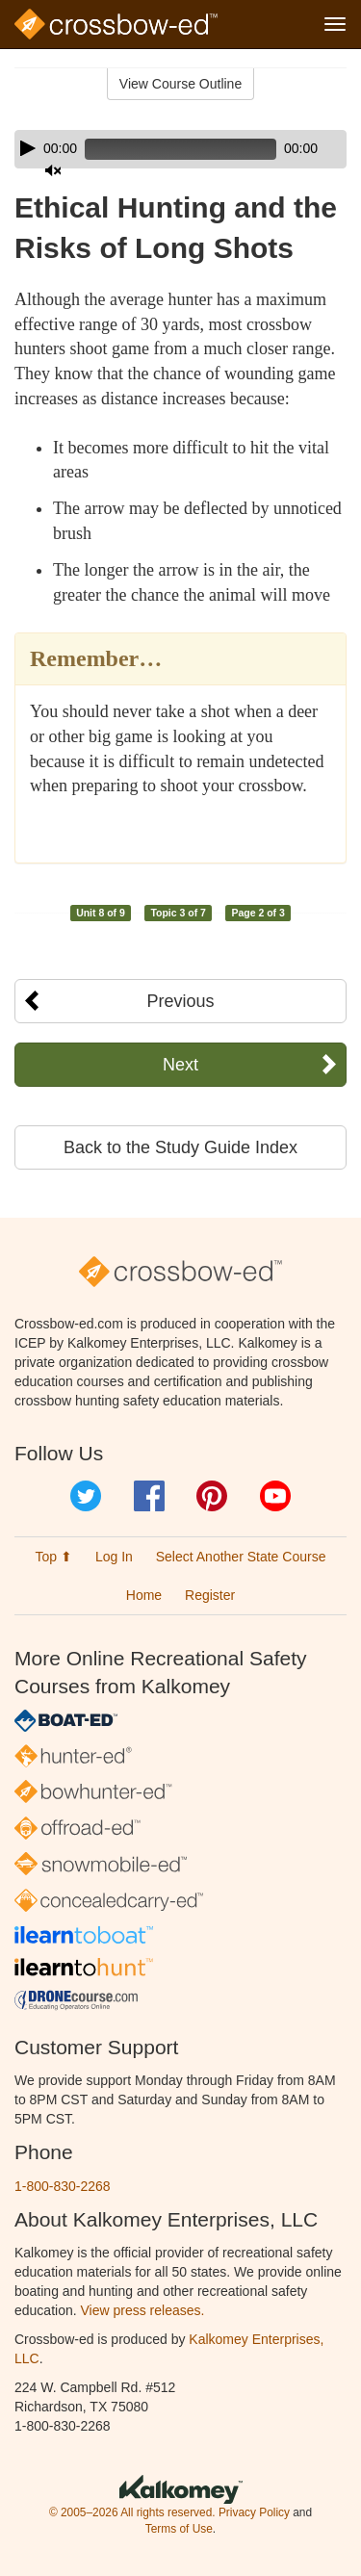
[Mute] (53, 170)
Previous (180, 1001)
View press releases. (143, 2310)
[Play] (28, 148)
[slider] (180, 149)
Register (210, 1595)
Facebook (149, 1496)
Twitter (85, 1496)
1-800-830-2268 (62, 2186)
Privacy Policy (254, 2512)
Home (144, 1595)
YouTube (275, 1496)
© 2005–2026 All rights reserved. (132, 2512)
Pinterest (211, 1496)
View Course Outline (180, 83)
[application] (180, 149)
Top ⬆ (54, 1556)
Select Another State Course (241, 1556)
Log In (114, 1556)
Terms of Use (179, 2529)
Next (180, 1064)
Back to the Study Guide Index (180, 1147)
